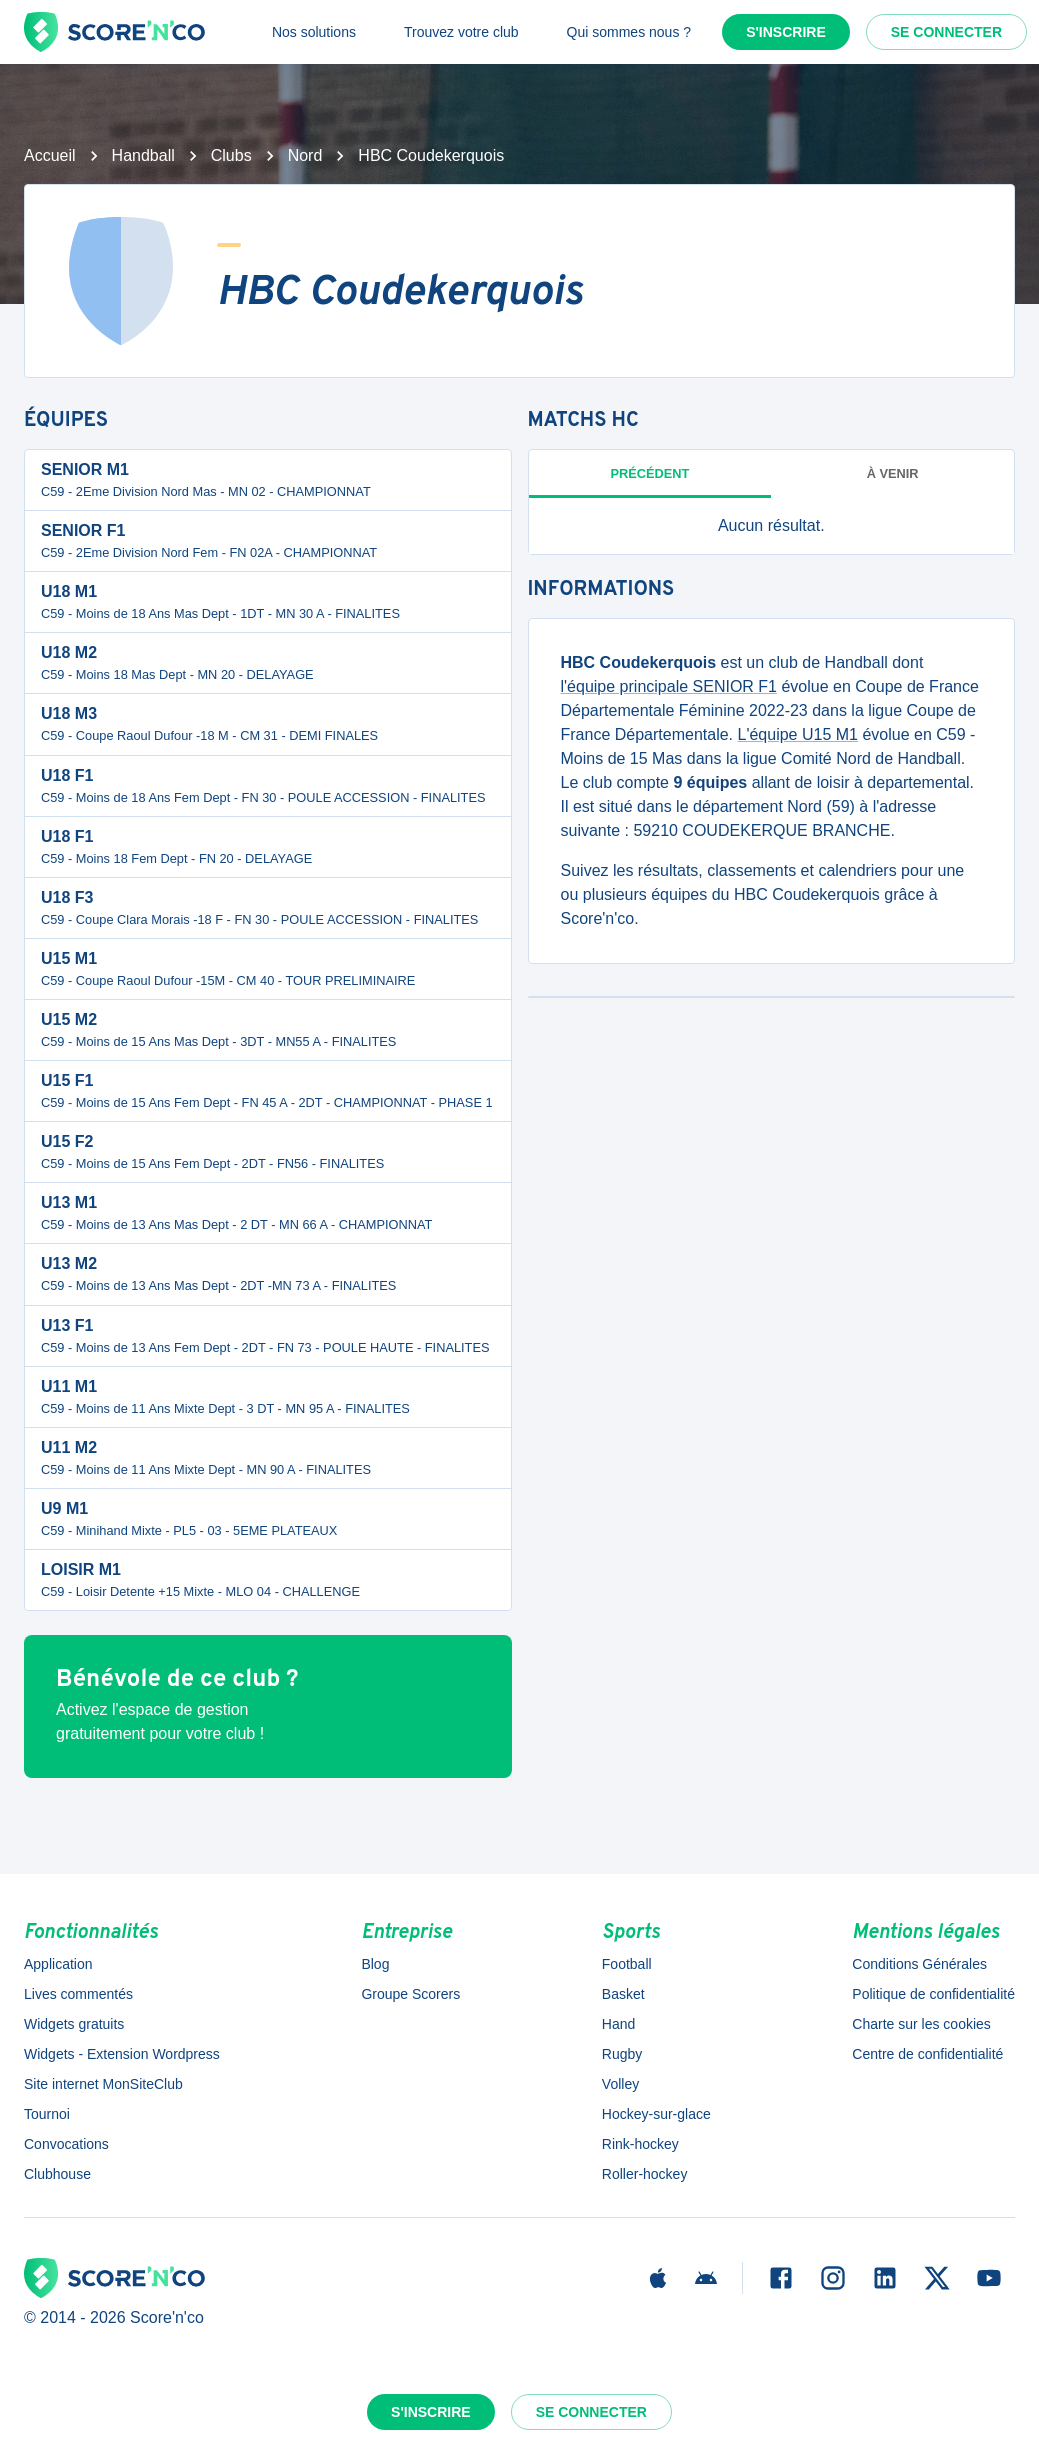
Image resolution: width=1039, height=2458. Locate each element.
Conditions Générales (919, 1964)
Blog (375, 1964)
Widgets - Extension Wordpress (122, 2054)
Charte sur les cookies (921, 2024)
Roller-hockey (645, 2174)
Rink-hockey (640, 2144)
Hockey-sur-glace (656, 2114)
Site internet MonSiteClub (103, 2084)
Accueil (50, 155)
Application (58, 1964)
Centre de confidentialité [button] (927, 2054)
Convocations (66, 2144)
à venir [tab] (893, 473)
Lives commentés (78, 1994)
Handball (143, 155)
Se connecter (946, 32)
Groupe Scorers (410, 1994)
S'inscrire (786, 32)
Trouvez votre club (461, 32)
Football (627, 1964)
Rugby (622, 2054)
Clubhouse (57, 2174)
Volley (620, 2084)
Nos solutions (314, 32)
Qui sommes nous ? (629, 32)
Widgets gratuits (74, 2024)
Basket (623, 1994)
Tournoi (47, 2114)
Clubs (231, 155)
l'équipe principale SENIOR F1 (669, 686)
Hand (618, 2024)
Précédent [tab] (649, 473)
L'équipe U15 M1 (797, 734)
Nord (305, 155)
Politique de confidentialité (933, 1994)
